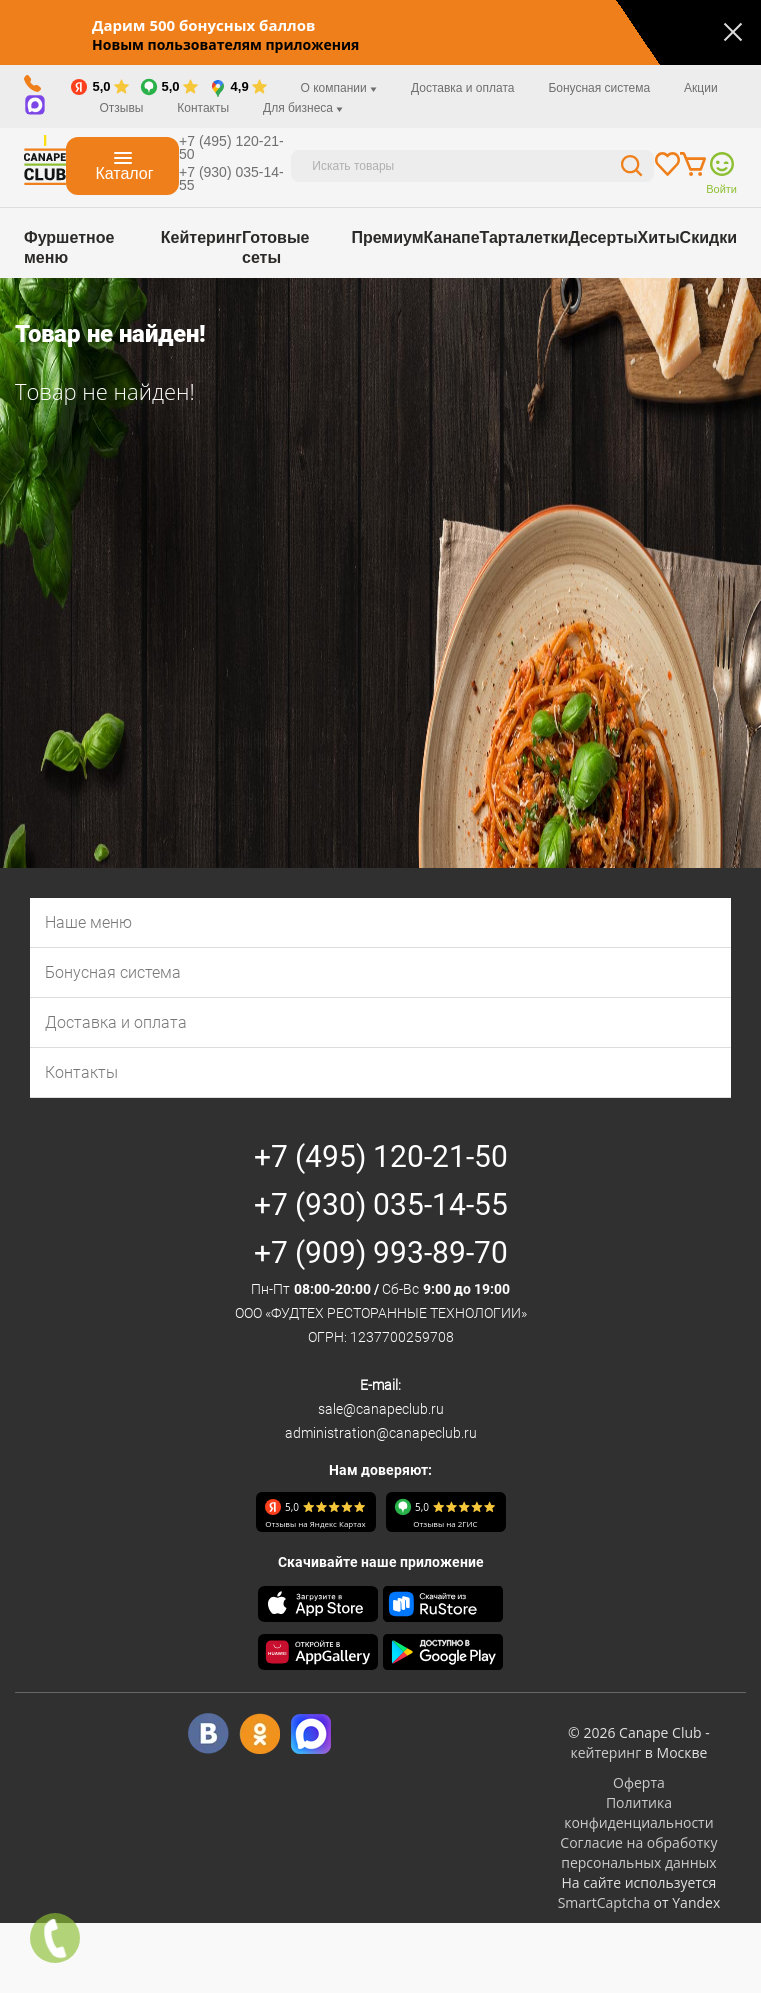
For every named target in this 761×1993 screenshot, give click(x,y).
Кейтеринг (201, 237)
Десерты (602, 237)
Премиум (387, 237)
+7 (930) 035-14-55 (231, 178)
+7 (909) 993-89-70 (381, 1252)
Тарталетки (524, 237)
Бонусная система (599, 88)
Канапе (452, 237)
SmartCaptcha (604, 1902)
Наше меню (88, 922)
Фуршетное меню (69, 247)
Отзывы (121, 108)
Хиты (659, 237)
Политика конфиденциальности (638, 1812)
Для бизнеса (303, 108)
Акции (701, 88)
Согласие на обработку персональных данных (638, 1852)
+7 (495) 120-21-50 (231, 147)
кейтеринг (605, 1752)
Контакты (203, 108)
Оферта (639, 1782)
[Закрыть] (733, 32)
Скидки (708, 237)
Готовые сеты (275, 247)
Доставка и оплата (463, 88)
